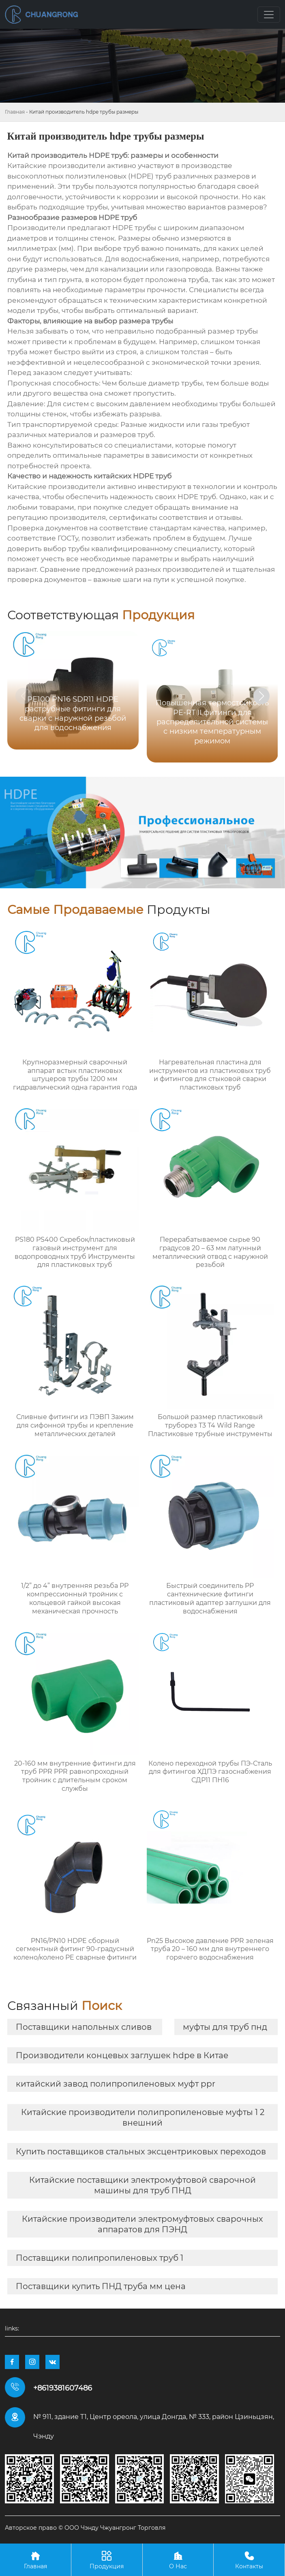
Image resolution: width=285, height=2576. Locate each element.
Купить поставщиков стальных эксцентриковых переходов (141, 2151)
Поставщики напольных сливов (84, 2027)
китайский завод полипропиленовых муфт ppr (115, 2084)
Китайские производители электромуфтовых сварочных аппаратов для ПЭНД (142, 2224)
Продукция (106, 2560)
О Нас (178, 2560)
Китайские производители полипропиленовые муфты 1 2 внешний (142, 2117)
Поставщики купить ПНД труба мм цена (101, 2286)
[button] (261, 696)
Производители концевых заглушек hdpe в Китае (122, 2055)
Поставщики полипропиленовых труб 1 (99, 2258)
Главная (15, 112)
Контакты (249, 2560)
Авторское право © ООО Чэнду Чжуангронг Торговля (85, 2527)
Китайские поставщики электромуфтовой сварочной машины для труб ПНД (142, 2185)
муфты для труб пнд (225, 2027)
